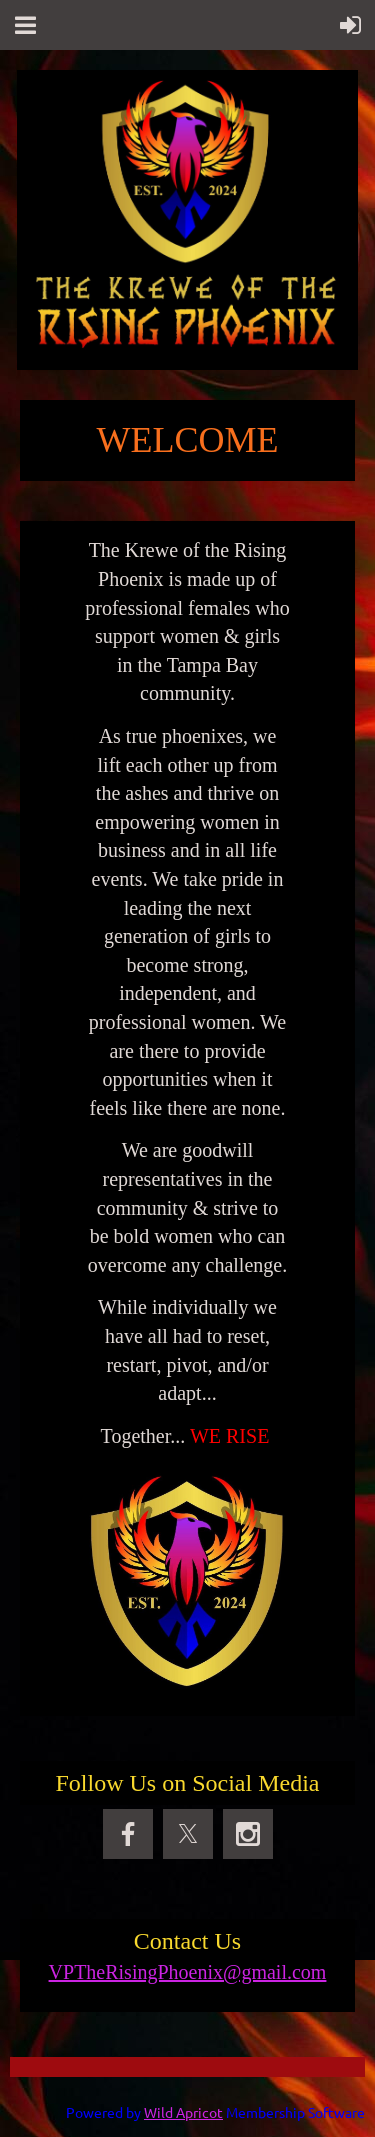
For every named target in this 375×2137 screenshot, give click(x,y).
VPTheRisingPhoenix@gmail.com (188, 1972)
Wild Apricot (183, 2112)
